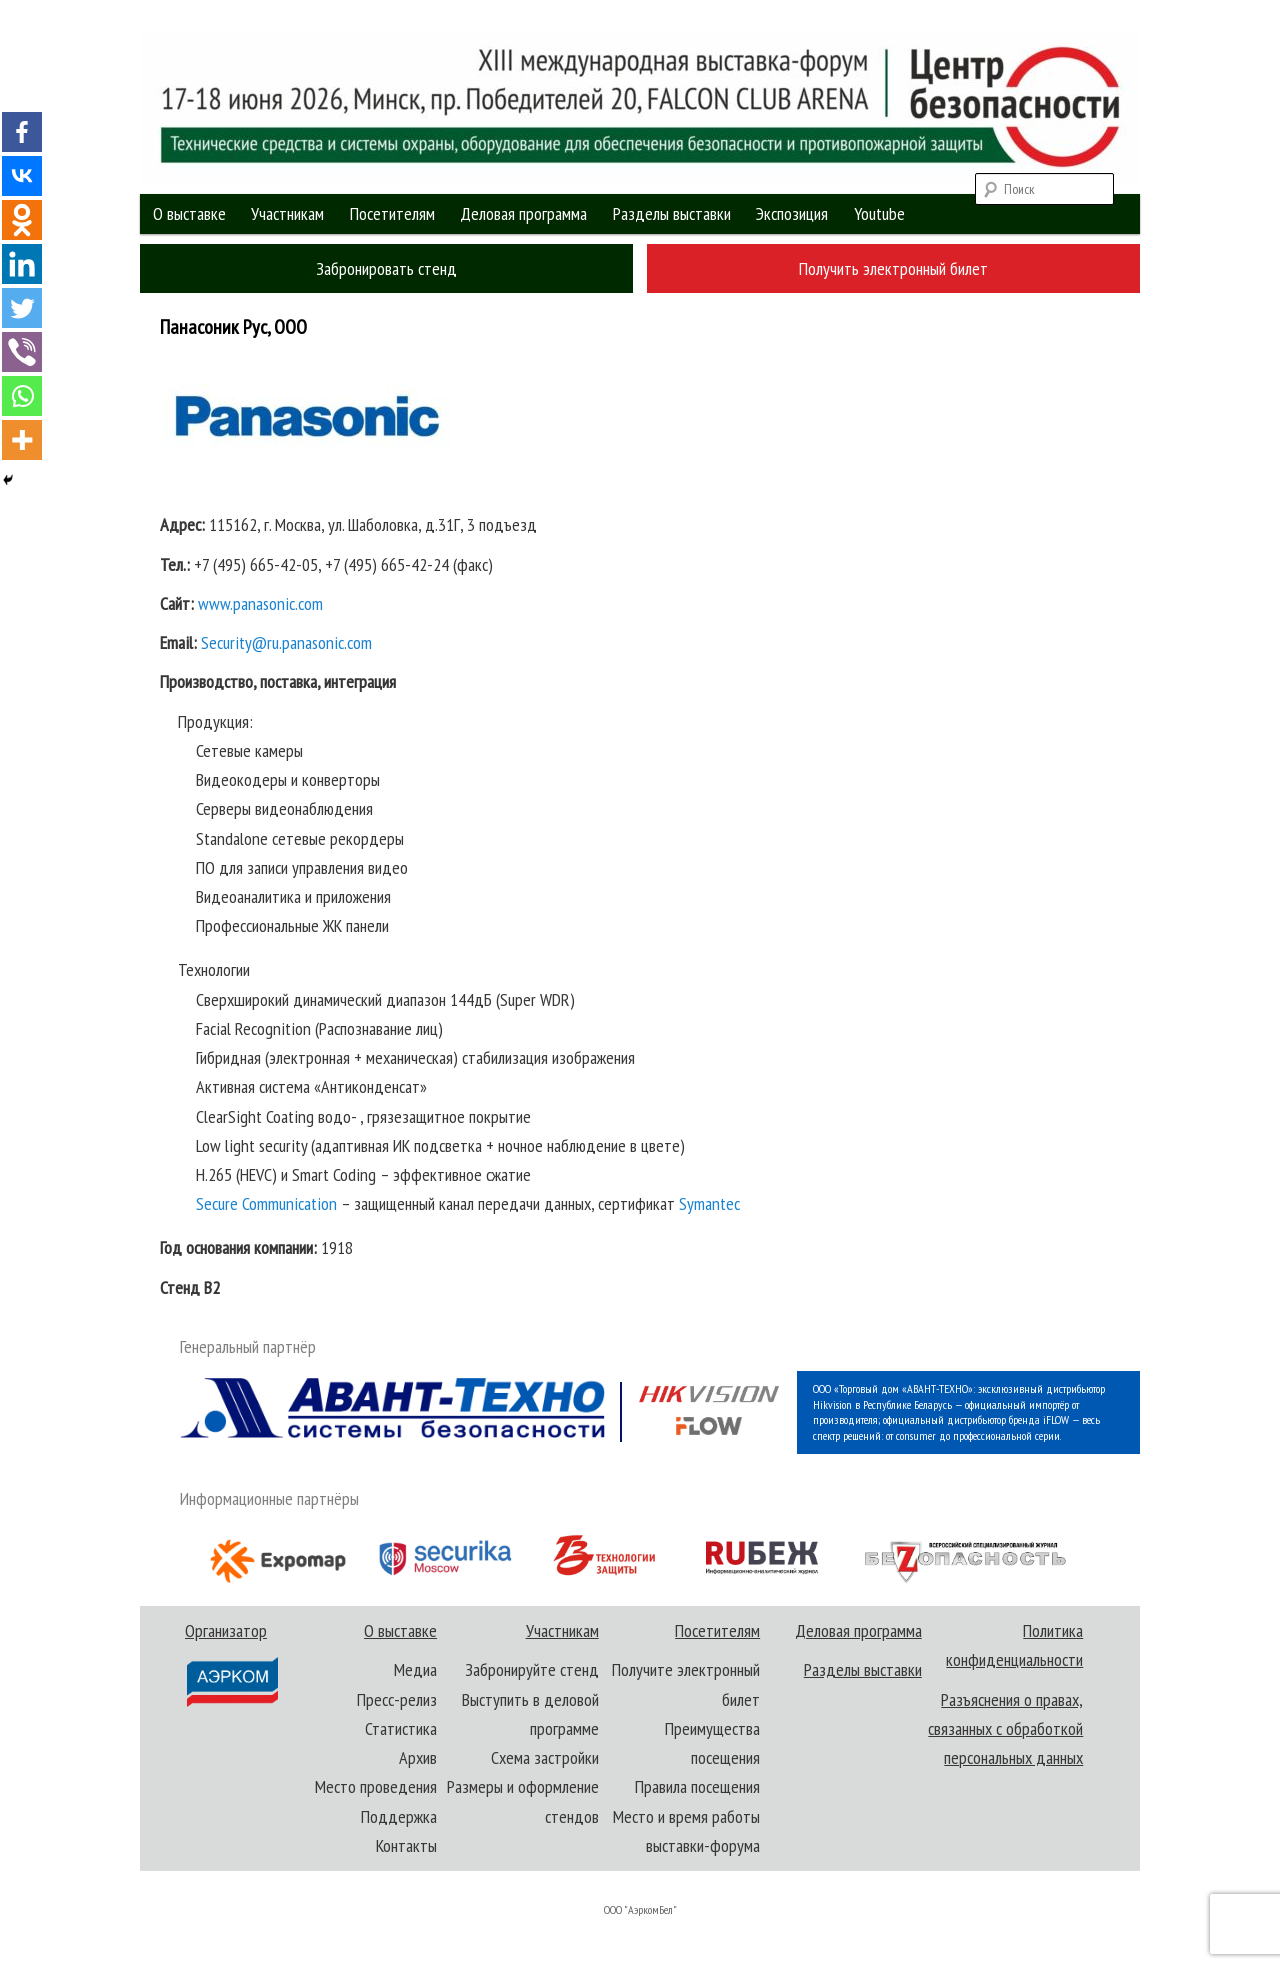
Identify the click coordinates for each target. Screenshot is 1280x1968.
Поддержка (399, 1816)
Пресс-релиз (397, 1699)
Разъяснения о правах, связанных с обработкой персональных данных (1005, 1729)
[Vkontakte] (22, 176)
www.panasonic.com (260, 603)
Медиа (415, 1669)
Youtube (879, 213)
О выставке (189, 213)
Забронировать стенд (386, 268)
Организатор (230, 1663)
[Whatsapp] (22, 396)
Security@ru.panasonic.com (286, 642)
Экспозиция (792, 213)
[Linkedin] (22, 264)
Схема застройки (545, 1757)
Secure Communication (266, 1203)
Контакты (406, 1845)
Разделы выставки (672, 213)
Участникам (287, 213)
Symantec (709, 1203)
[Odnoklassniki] (22, 220)
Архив (418, 1757)
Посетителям (392, 213)
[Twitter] (22, 308)
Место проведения (376, 1786)
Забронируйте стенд (532, 1669)
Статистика (401, 1728)
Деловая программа (523, 213)
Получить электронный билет (893, 268)
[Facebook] (22, 132)
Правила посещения (697, 1786)
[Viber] (22, 352)
